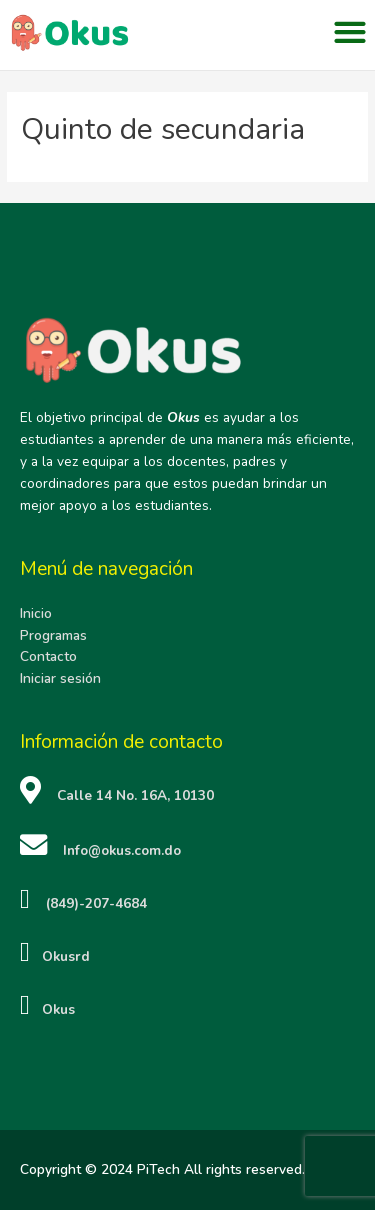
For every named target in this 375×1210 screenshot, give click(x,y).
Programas (53, 634)
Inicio (36, 613)
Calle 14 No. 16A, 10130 (135, 795)
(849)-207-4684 (96, 903)
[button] (349, 32)
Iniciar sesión (60, 678)
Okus (52, 1008)
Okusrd (60, 956)
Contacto (48, 656)
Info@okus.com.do (122, 850)
